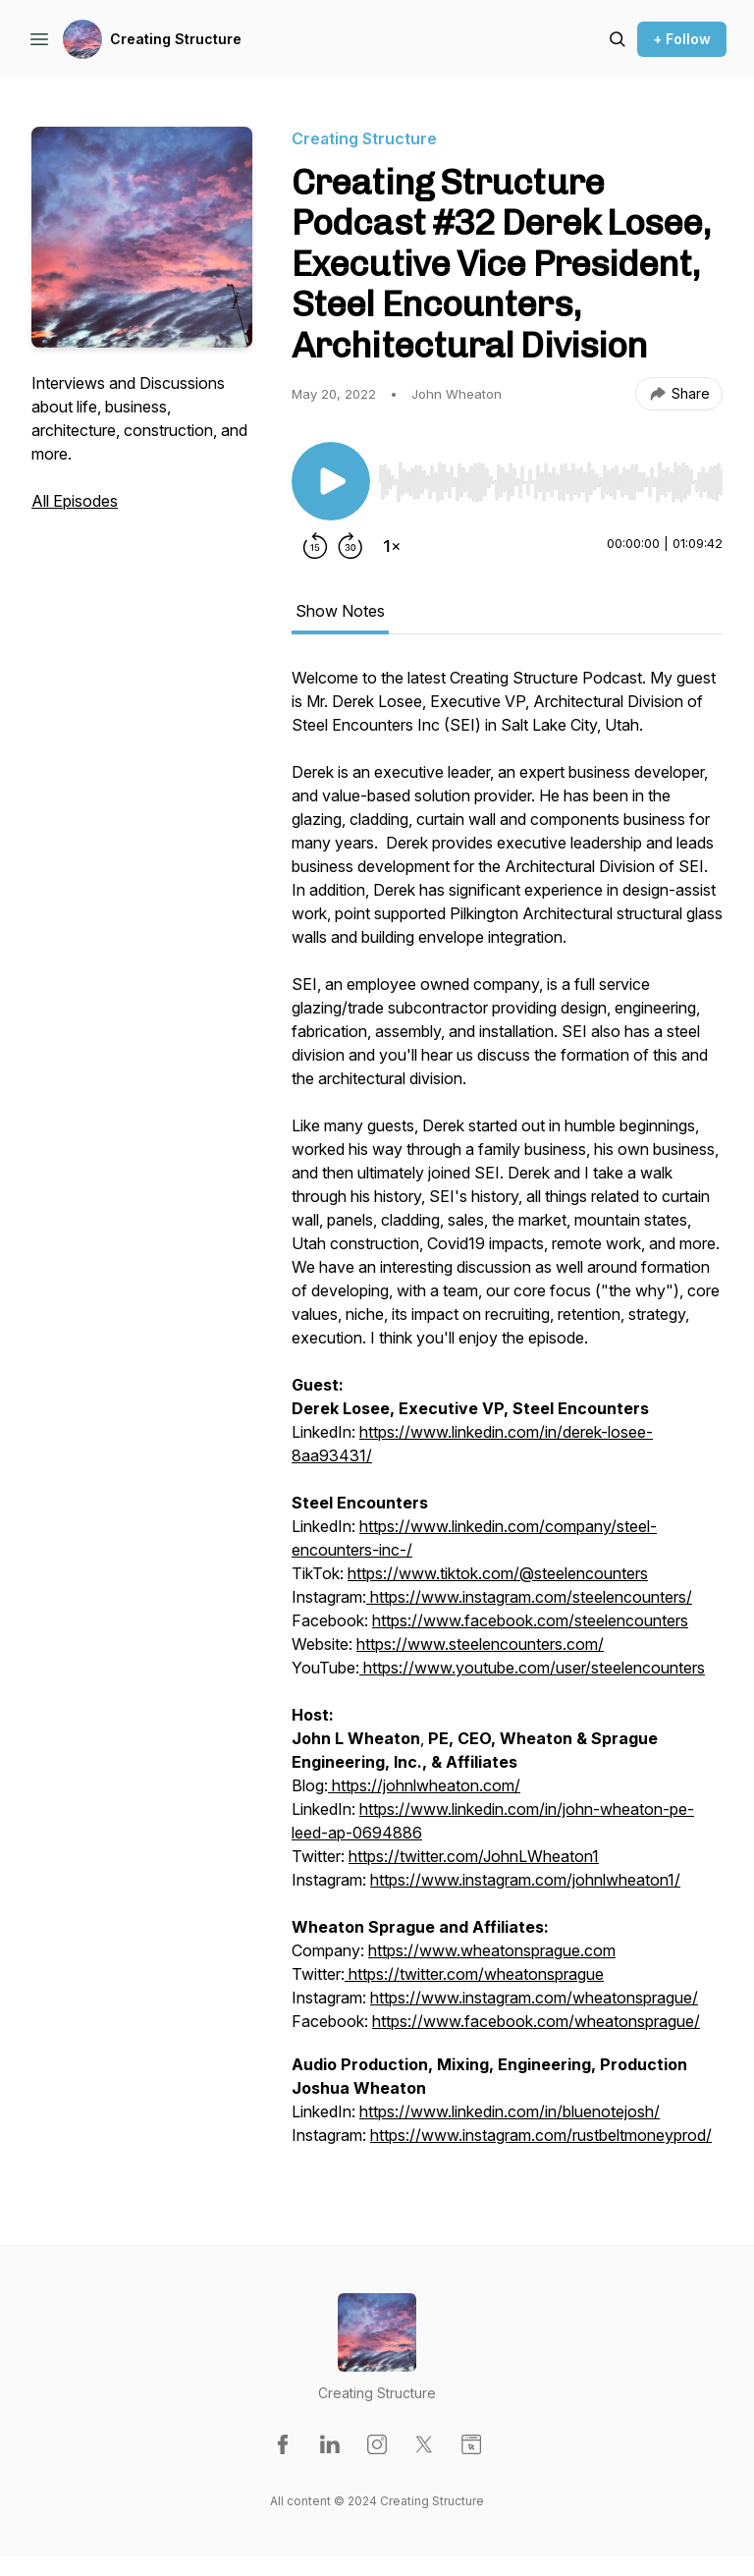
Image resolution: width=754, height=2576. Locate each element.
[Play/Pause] (331, 481)
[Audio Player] (550, 476)
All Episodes (74, 501)
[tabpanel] (507, 1416)
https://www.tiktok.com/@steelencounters (498, 1573)
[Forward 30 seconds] (350, 546)
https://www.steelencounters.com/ (480, 1644)
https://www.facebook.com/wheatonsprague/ (536, 2021)
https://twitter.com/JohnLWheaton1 (474, 1856)
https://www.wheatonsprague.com (492, 1950)
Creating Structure (176, 38)
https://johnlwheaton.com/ (426, 1785)
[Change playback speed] (391, 546)
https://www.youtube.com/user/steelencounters (532, 1667)
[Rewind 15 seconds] (315, 546)
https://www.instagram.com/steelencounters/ (529, 1597)
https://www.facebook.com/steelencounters (530, 1620)
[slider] (550, 482)
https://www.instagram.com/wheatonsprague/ (534, 1997)
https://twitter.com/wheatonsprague (474, 1974)
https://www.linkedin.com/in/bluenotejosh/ (509, 2111)
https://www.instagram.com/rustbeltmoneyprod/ (541, 2135)
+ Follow (682, 38)
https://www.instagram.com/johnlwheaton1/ (525, 1880)
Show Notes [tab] (340, 611)
